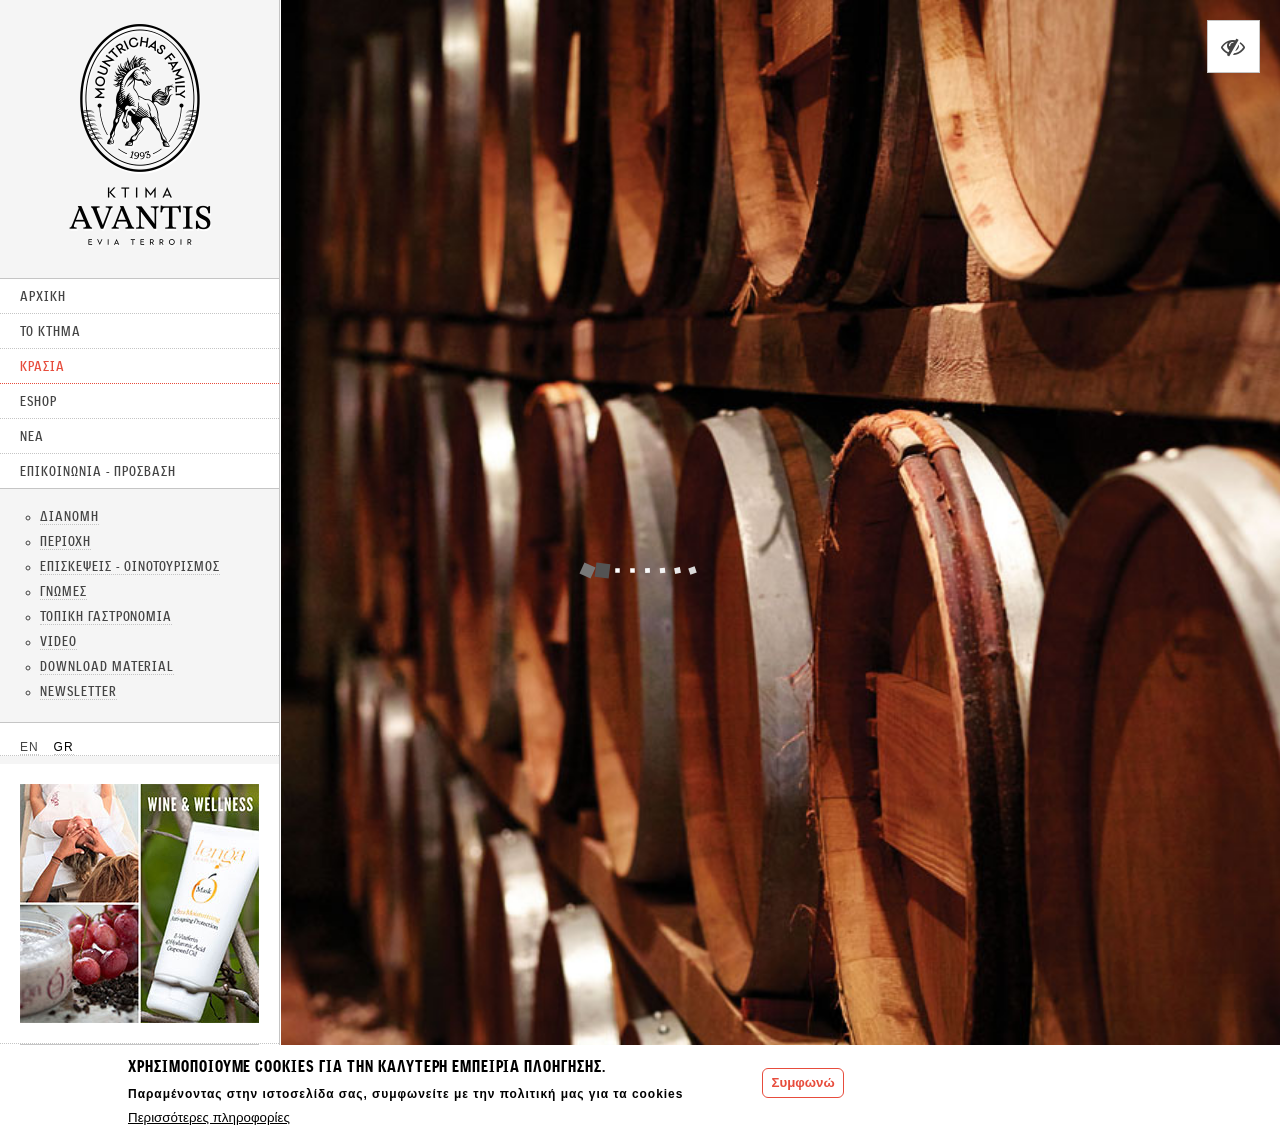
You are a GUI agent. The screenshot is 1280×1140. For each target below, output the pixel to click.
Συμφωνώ (802, 1082)
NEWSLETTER (78, 691)
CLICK (139, 903)
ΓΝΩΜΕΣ (63, 591)
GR (64, 747)
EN (29, 747)
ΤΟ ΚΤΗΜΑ (50, 331)
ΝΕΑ (32, 436)
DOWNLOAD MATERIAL (107, 666)
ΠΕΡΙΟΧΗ (65, 541)
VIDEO (58, 641)
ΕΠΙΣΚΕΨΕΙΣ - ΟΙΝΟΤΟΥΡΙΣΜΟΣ (130, 566)
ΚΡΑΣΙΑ (42, 366)
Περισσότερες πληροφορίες (209, 1117)
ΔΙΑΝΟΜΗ (69, 516)
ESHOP (38, 401)
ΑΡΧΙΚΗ (43, 296)
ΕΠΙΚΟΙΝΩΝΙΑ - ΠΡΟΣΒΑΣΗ (98, 471)
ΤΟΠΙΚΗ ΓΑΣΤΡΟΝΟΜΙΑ (106, 616)
